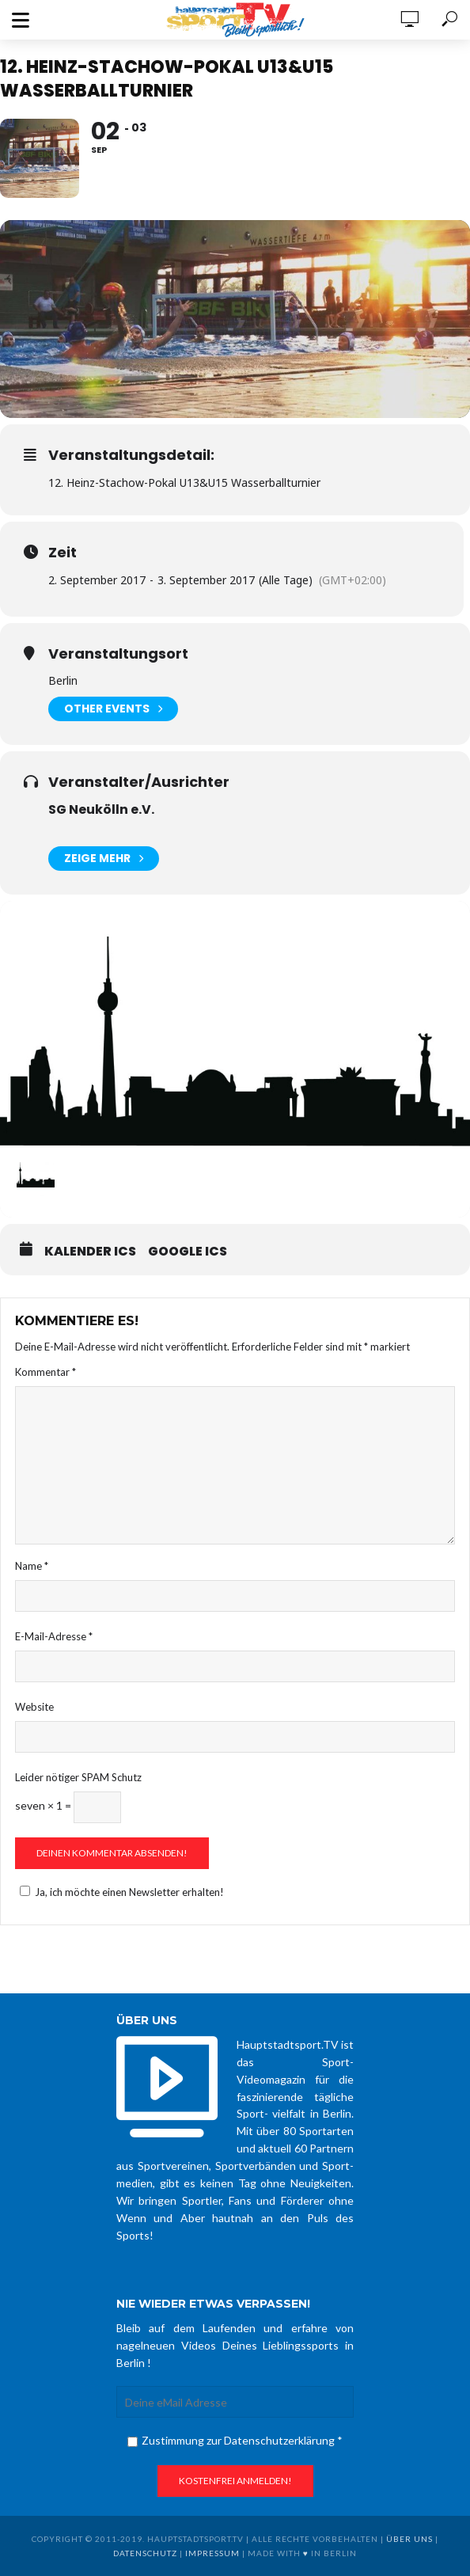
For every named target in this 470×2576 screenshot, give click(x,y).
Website (34, 1706)
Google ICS (187, 1252)
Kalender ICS (90, 1252)
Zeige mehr (103, 858)
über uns (409, 2539)
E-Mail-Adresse (54, 1636)
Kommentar (45, 1372)
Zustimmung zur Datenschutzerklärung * (235, 2440)
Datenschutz (145, 2553)
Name (31, 1566)
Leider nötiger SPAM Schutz (78, 1777)
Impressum (212, 2553)
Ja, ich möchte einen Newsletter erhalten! (119, 1892)
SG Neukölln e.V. (101, 809)
